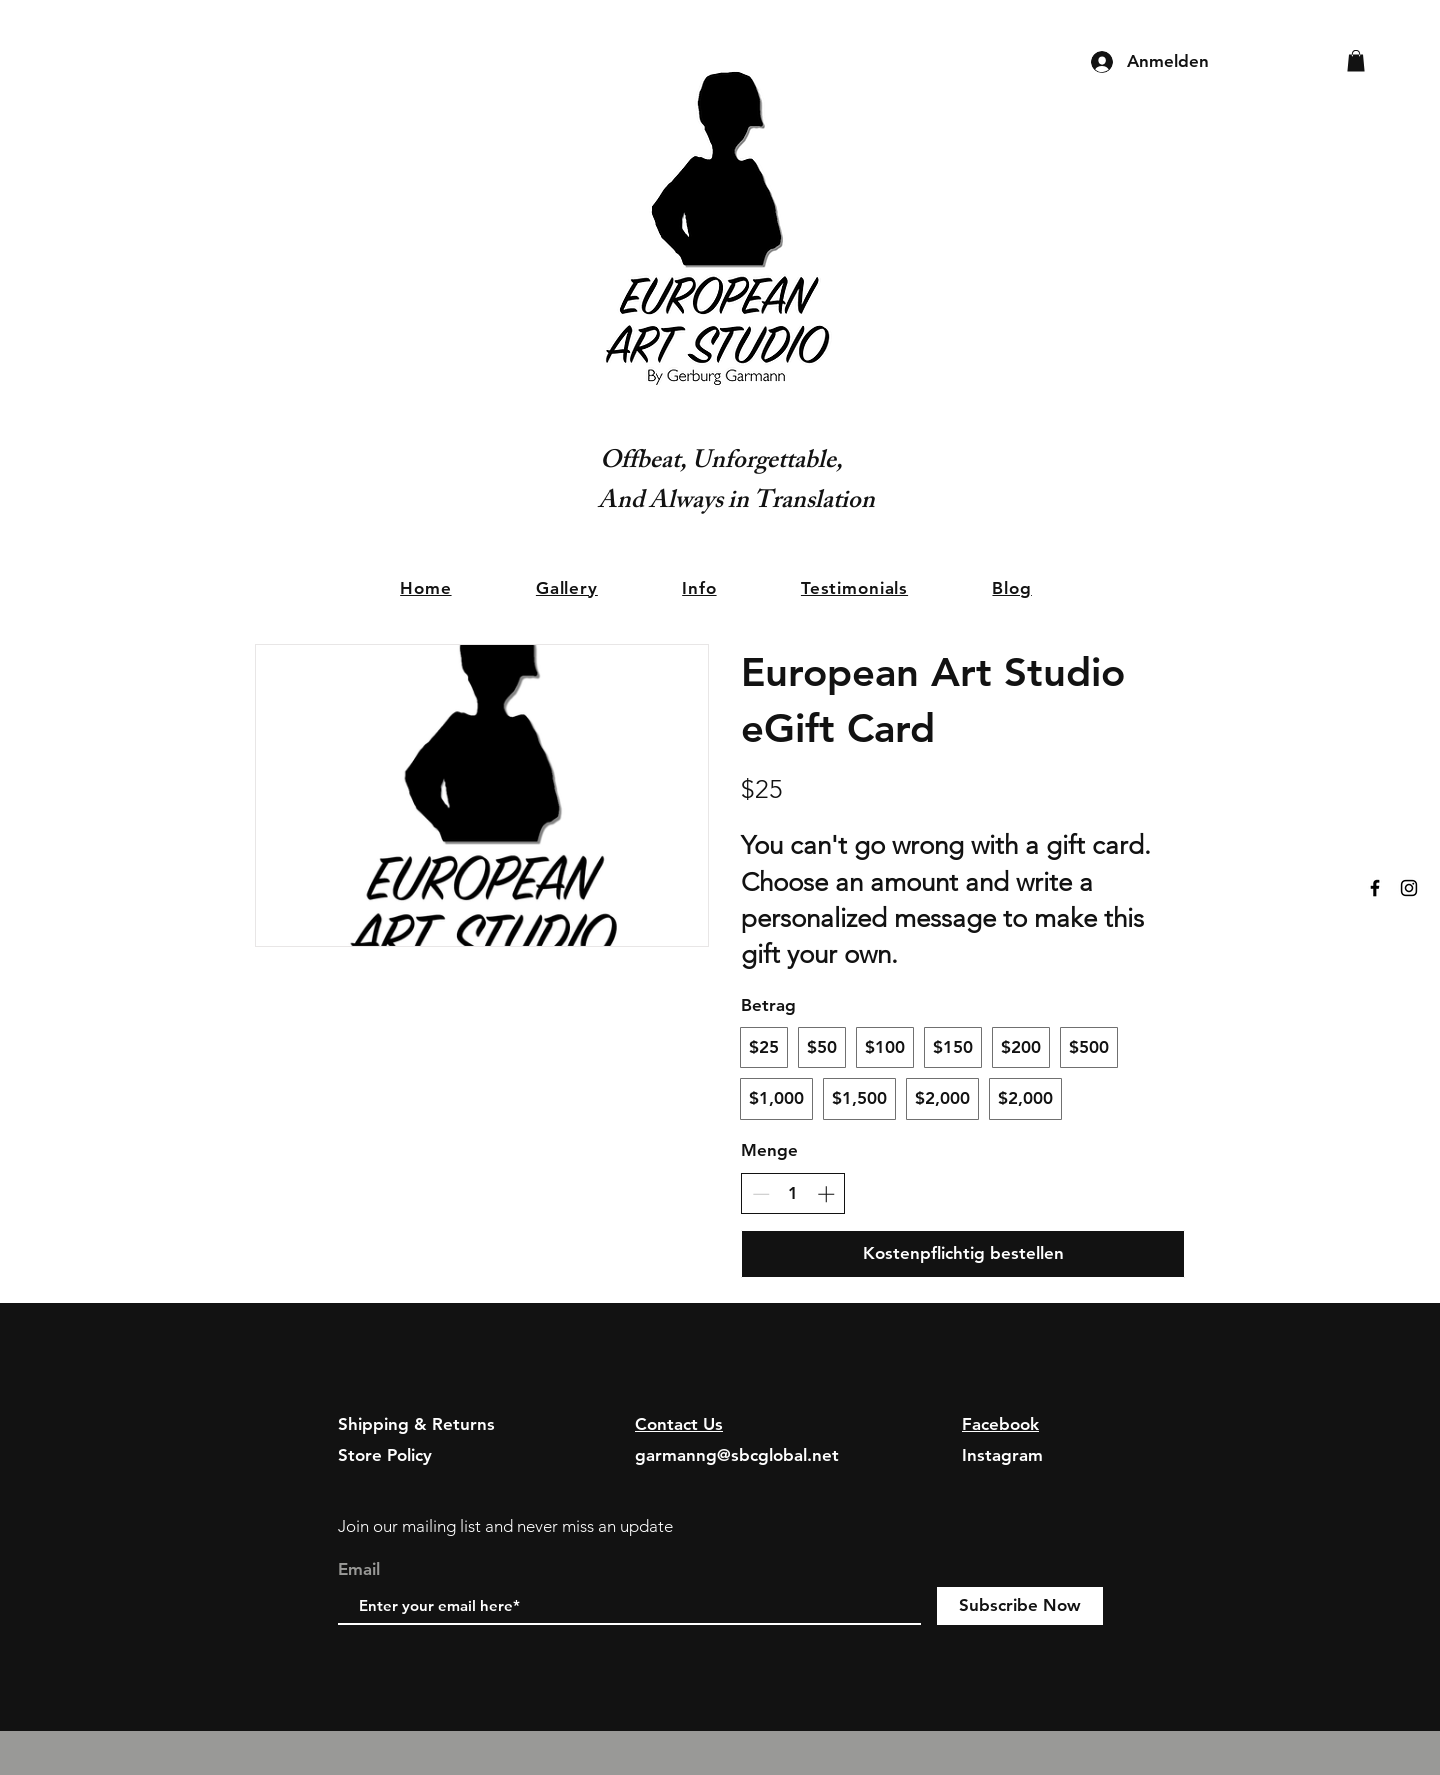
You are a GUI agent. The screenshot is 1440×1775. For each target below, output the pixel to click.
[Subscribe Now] (1020, 1606)
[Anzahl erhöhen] (826, 1194)
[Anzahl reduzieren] (761, 1194)
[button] (1356, 61)
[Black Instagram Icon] (1409, 888)
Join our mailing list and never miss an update (505, 1526)
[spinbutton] (793, 1194)
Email (359, 1569)
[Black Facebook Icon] (1375, 888)
